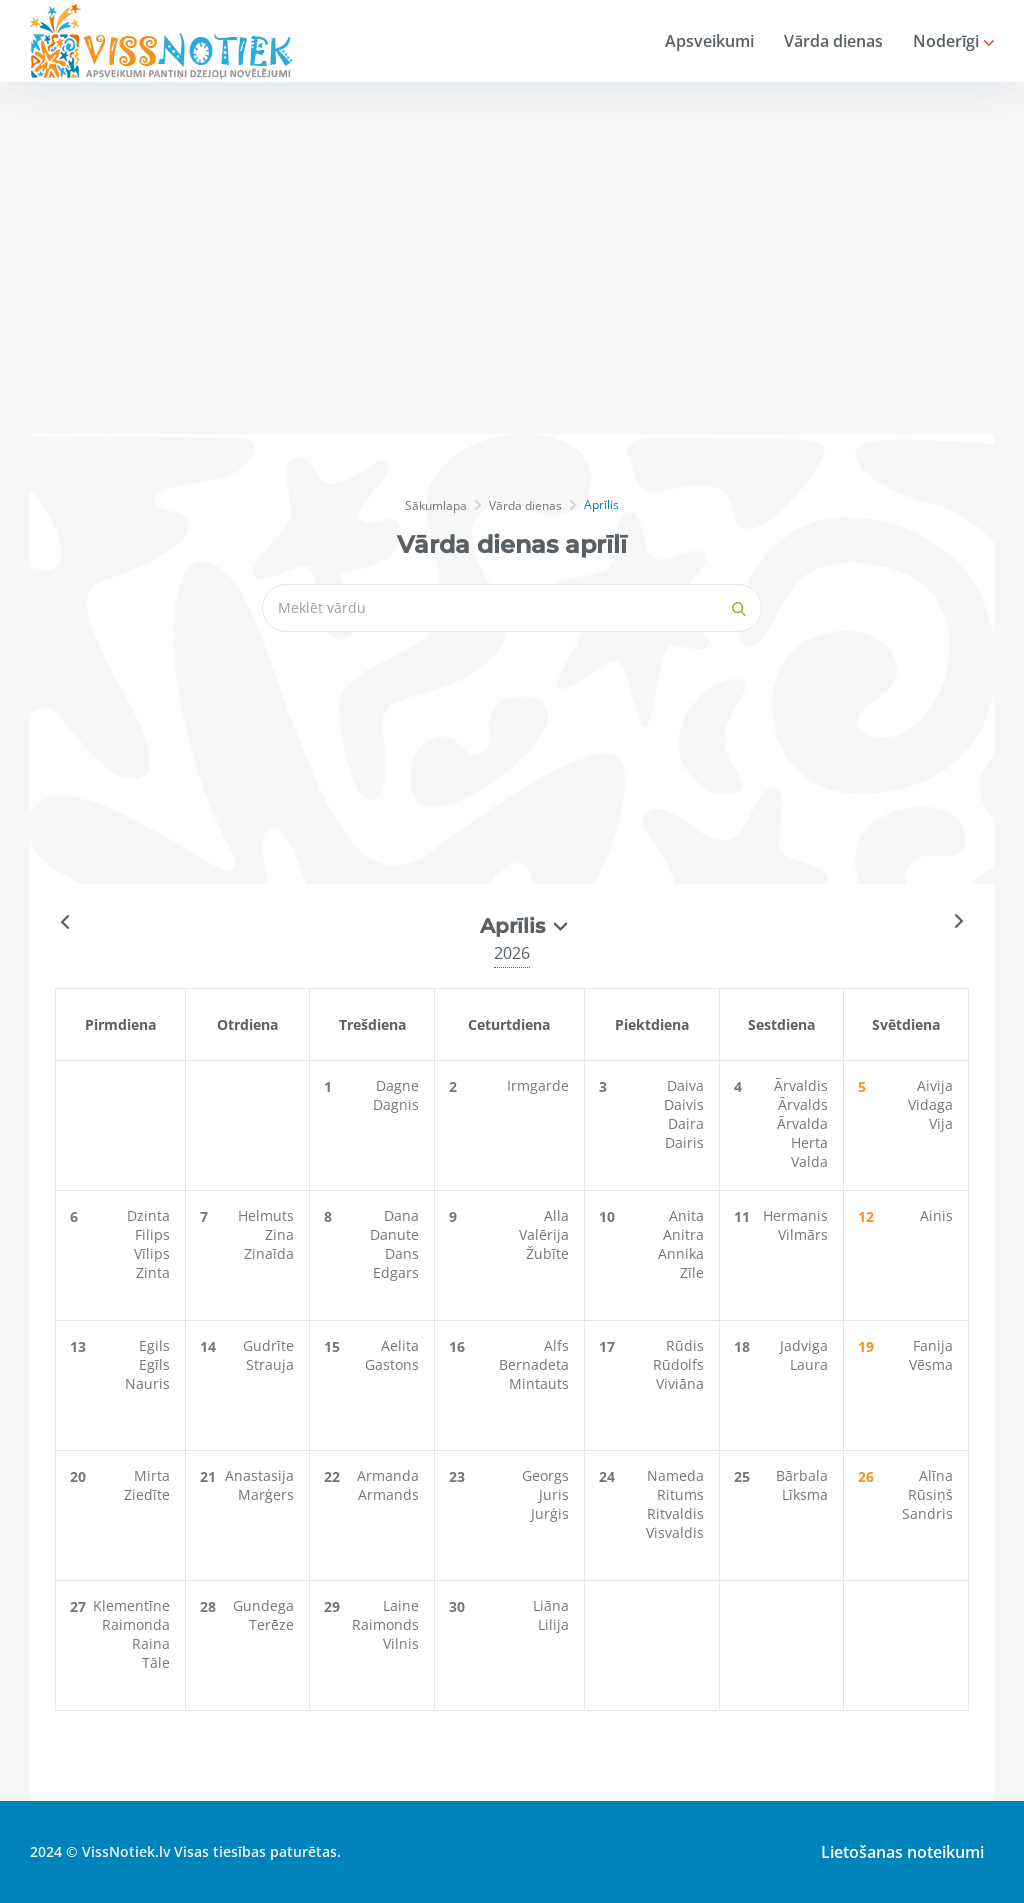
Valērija (544, 1234)
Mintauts (539, 1383)
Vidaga (930, 1104)
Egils (154, 1345)
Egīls (154, 1364)
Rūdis (685, 1345)
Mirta (152, 1475)
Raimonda (136, 1624)
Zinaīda (269, 1253)
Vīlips (152, 1253)
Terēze (271, 1624)
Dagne (397, 1085)
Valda (809, 1161)
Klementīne (131, 1605)
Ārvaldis (801, 1085)
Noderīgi (953, 41)
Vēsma (931, 1364)
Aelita (400, 1345)
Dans (402, 1253)
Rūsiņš (930, 1494)
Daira (686, 1123)
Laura (809, 1364)
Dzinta (148, 1215)
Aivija (935, 1085)
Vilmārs (803, 1234)
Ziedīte (147, 1494)
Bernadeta (534, 1364)
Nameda (675, 1475)
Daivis (684, 1104)
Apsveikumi (709, 41)
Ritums (680, 1494)
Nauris (147, 1383)
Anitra (683, 1234)
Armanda (388, 1475)
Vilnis (401, 1643)
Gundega (263, 1605)
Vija (941, 1123)
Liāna (551, 1605)
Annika (681, 1253)
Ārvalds (803, 1104)
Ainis (936, 1215)
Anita (686, 1215)
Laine (401, 1605)
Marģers (266, 1494)
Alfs (556, 1345)
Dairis (684, 1142)
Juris (554, 1494)
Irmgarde (538, 1085)
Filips (152, 1234)
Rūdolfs (678, 1364)
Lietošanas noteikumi (902, 1852)
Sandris (927, 1513)
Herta (809, 1142)
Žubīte (547, 1253)
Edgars (396, 1272)
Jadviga (804, 1345)
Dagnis (396, 1104)
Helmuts (266, 1215)
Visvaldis (675, 1532)
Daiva (685, 1085)
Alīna (936, 1475)
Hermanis (795, 1215)
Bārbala (802, 1475)
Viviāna (680, 1383)
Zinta (153, 1272)
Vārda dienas (833, 41)
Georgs (545, 1475)
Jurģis (550, 1513)
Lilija (553, 1624)
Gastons (392, 1364)
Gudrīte (268, 1345)
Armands (388, 1494)
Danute (394, 1234)
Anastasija (259, 1475)
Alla (556, 1215)
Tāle (156, 1662)
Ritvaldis (675, 1513)
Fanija (933, 1345)
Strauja (270, 1364)
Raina (151, 1643)
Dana (401, 1215)
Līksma (805, 1494)
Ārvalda (802, 1123)
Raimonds (385, 1624)
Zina (279, 1234)
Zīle (692, 1272)
